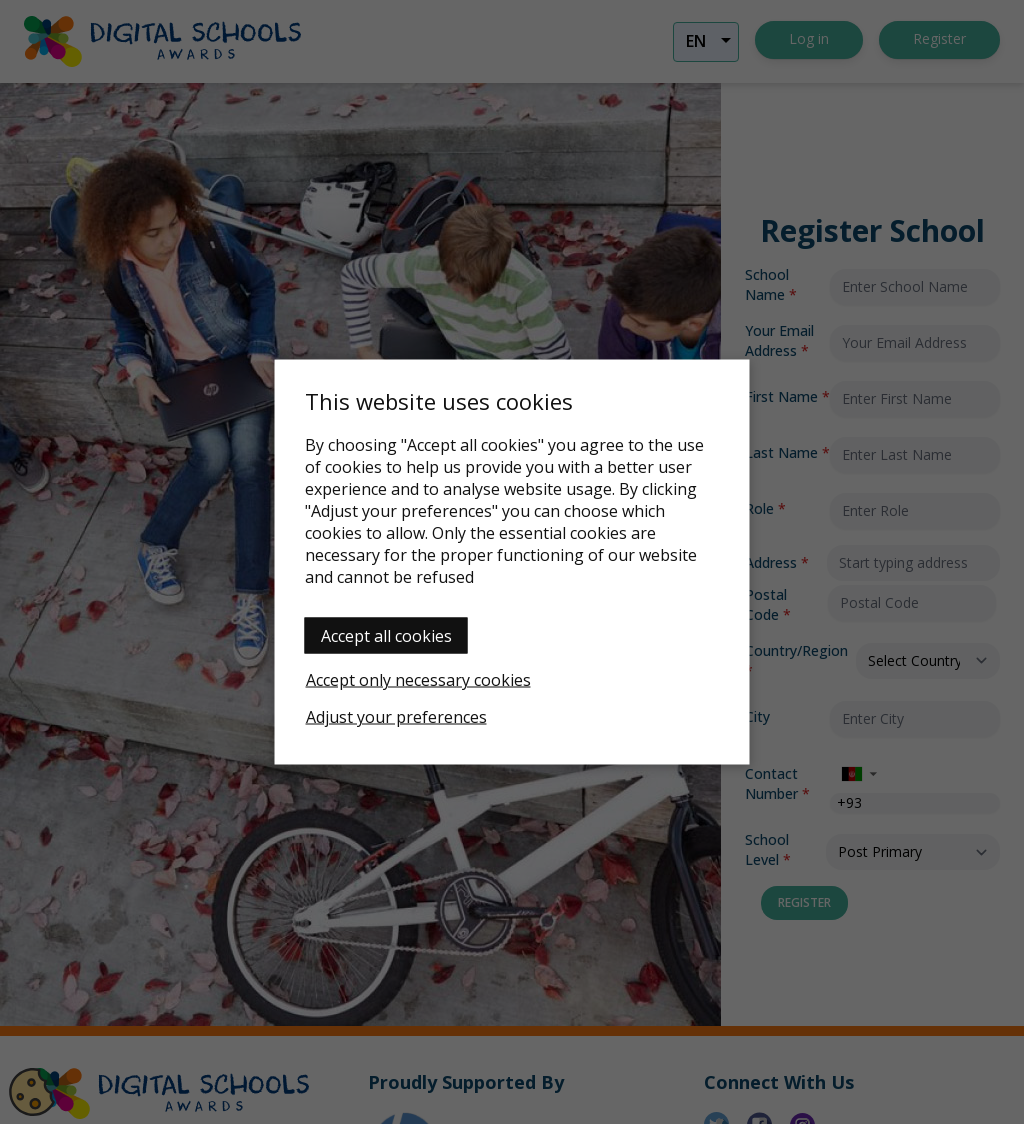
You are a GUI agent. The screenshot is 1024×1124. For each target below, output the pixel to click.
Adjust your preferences (396, 717)
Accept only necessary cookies (418, 680)
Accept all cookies (386, 636)
